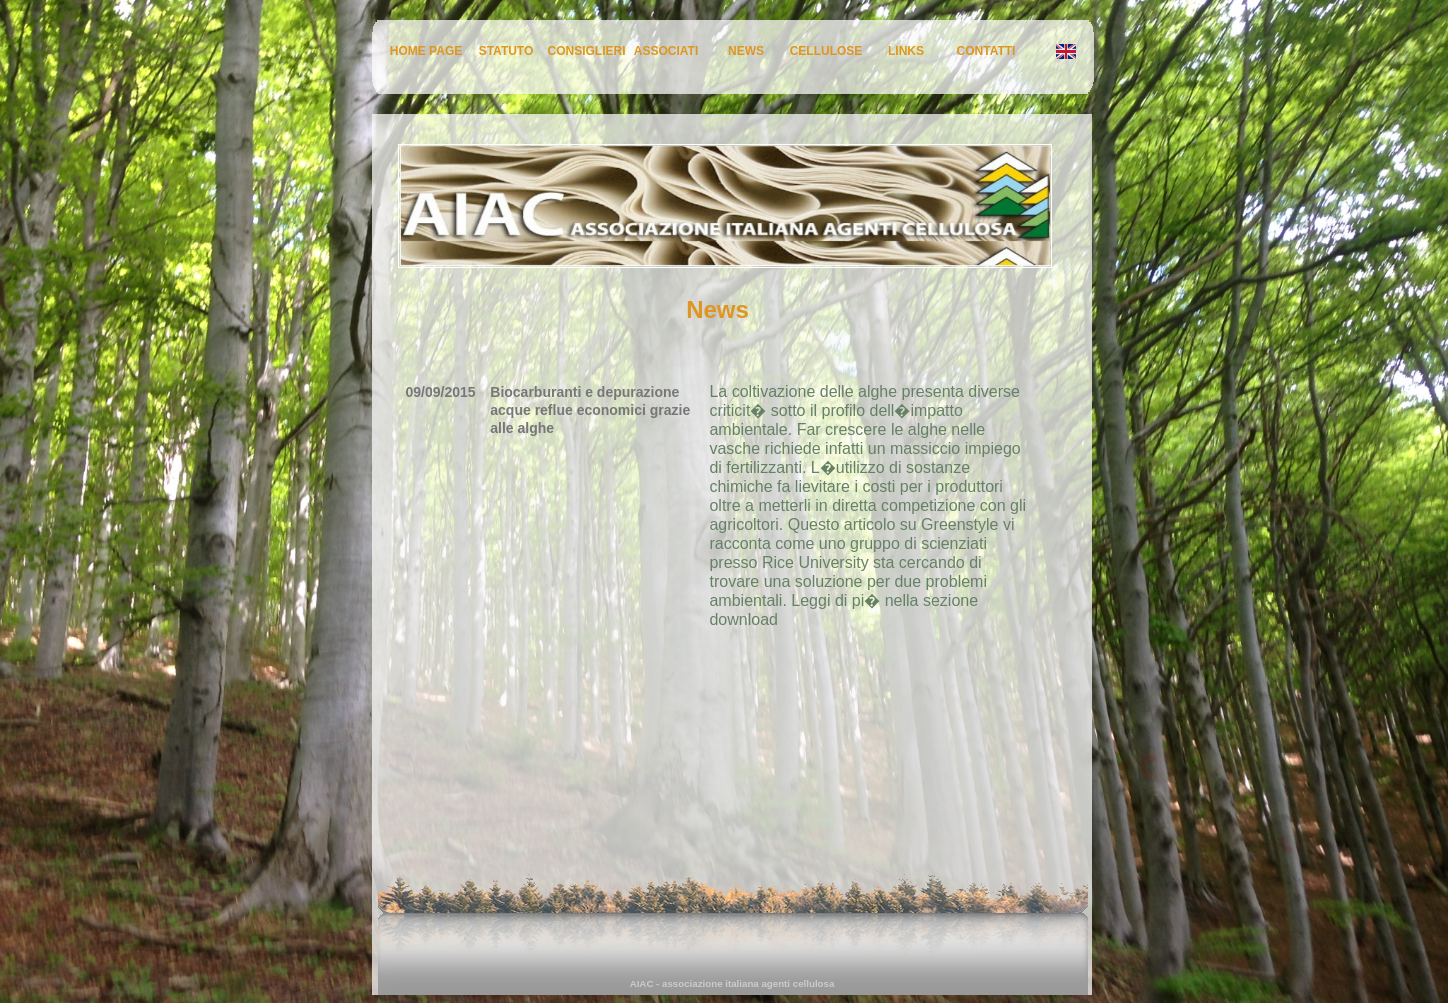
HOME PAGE (426, 51)
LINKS (906, 51)
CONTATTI (986, 51)
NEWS (746, 51)
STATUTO (506, 51)
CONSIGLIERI (587, 51)
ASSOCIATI (666, 51)
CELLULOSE (826, 51)
